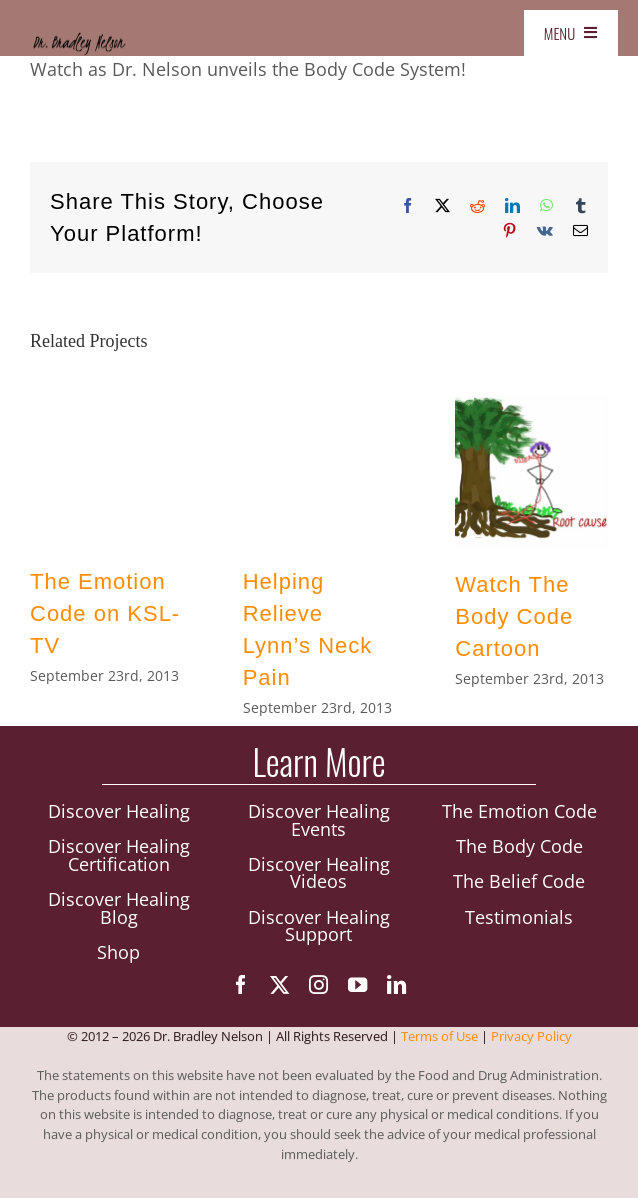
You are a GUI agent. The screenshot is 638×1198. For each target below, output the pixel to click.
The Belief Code (519, 882)
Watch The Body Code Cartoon (514, 616)
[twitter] (279, 985)
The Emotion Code (519, 812)
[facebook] (240, 985)
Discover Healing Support (319, 926)
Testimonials (519, 917)
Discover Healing (119, 812)
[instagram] (318, 985)
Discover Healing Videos (319, 873)
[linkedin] (396, 985)
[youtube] (357, 985)
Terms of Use (439, 1038)
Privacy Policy (531, 1038)
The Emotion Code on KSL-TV (105, 613)
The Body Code (519, 847)
